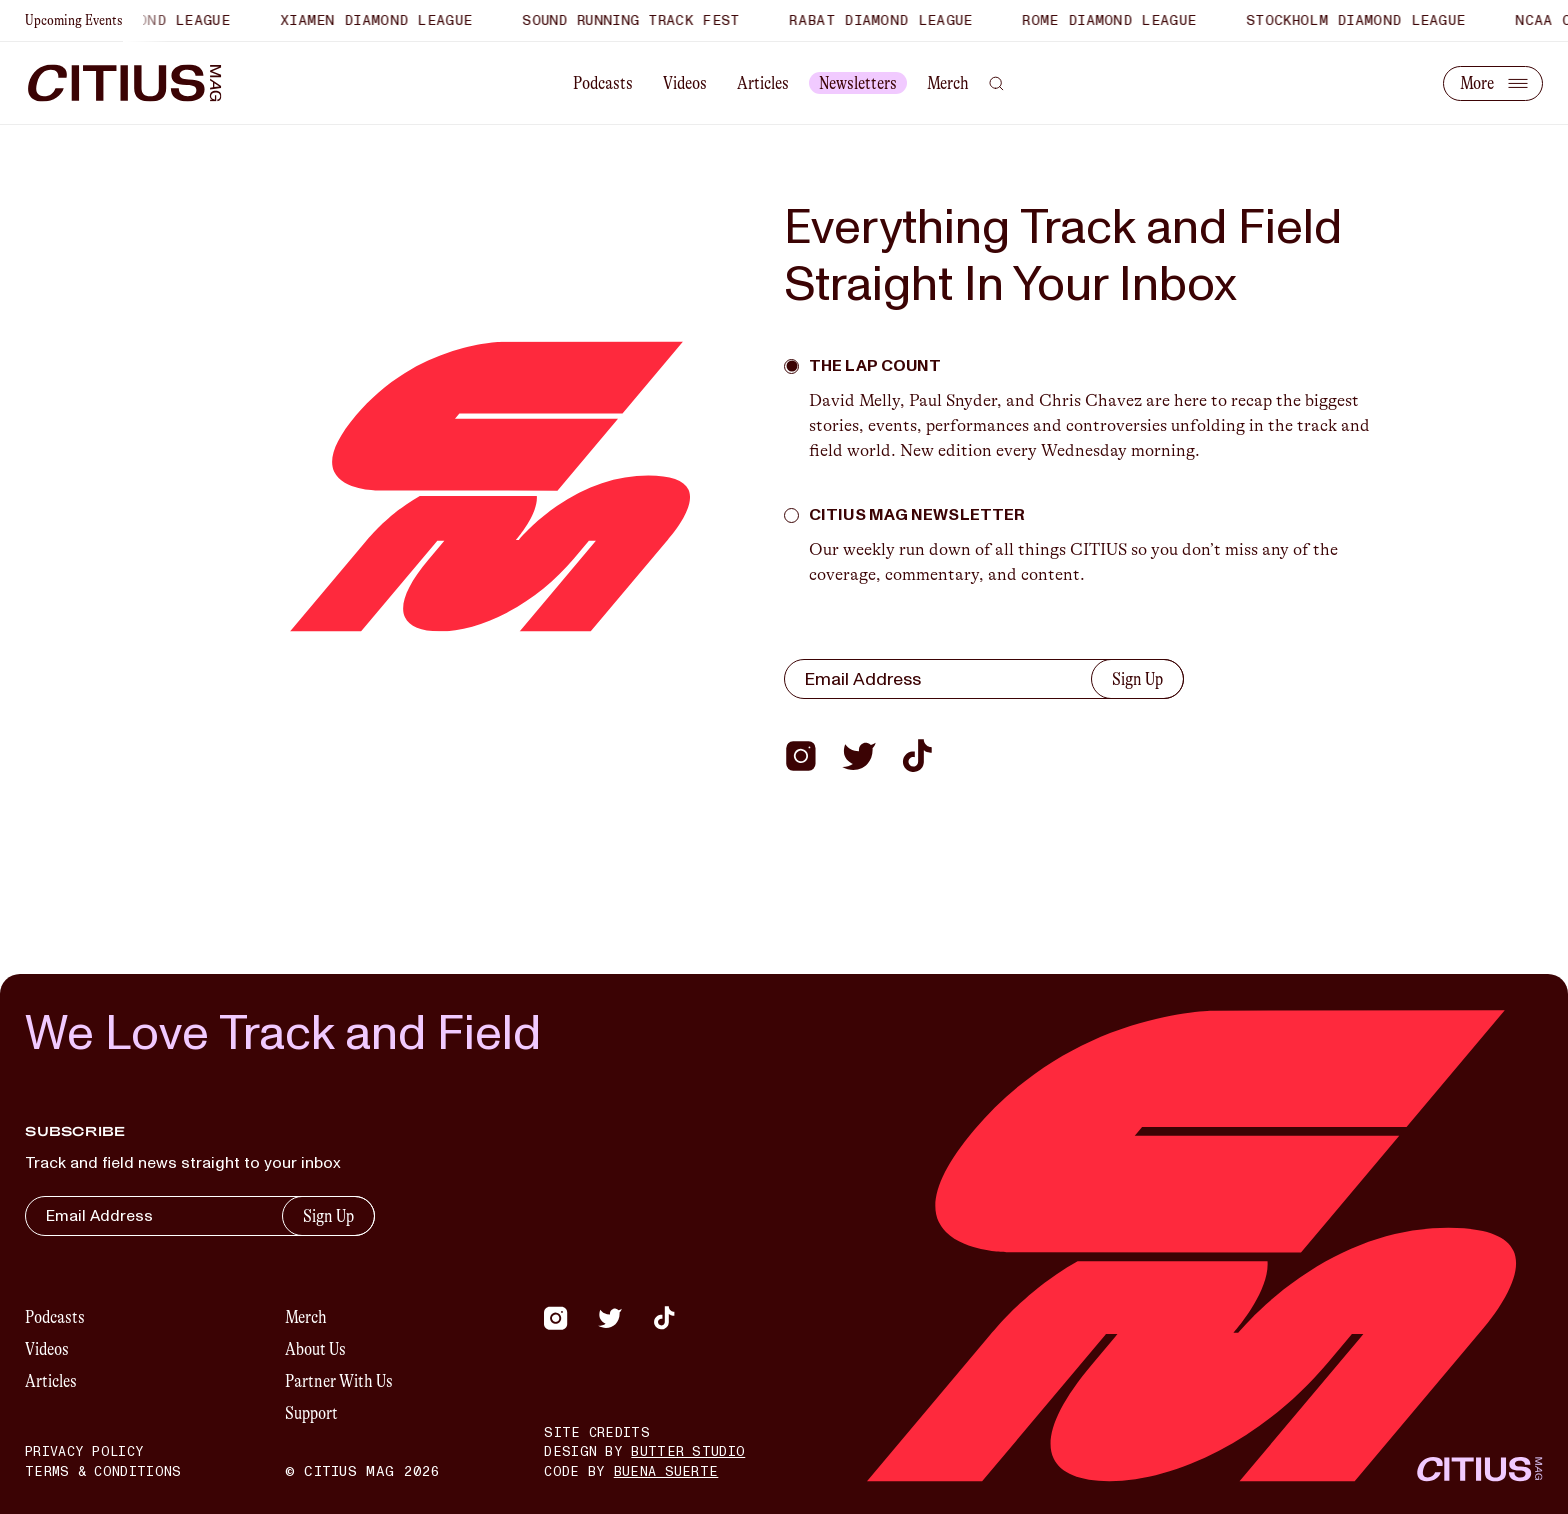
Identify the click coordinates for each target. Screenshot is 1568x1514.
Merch (948, 83)
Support (311, 1413)
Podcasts (603, 83)
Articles (763, 83)
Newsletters (858, 83)
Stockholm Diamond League (1366, 20)
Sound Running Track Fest (641, 20)
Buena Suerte (666, 1472)
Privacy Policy (84, 1452)
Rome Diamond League (1121, 20)
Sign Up (1137, 679)
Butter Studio (688, 1452)
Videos (685, 83)
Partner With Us (339, 1381)
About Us (315, 1349)
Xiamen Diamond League (387, 20)
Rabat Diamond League (892, 20)
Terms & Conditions (103, 1472)
